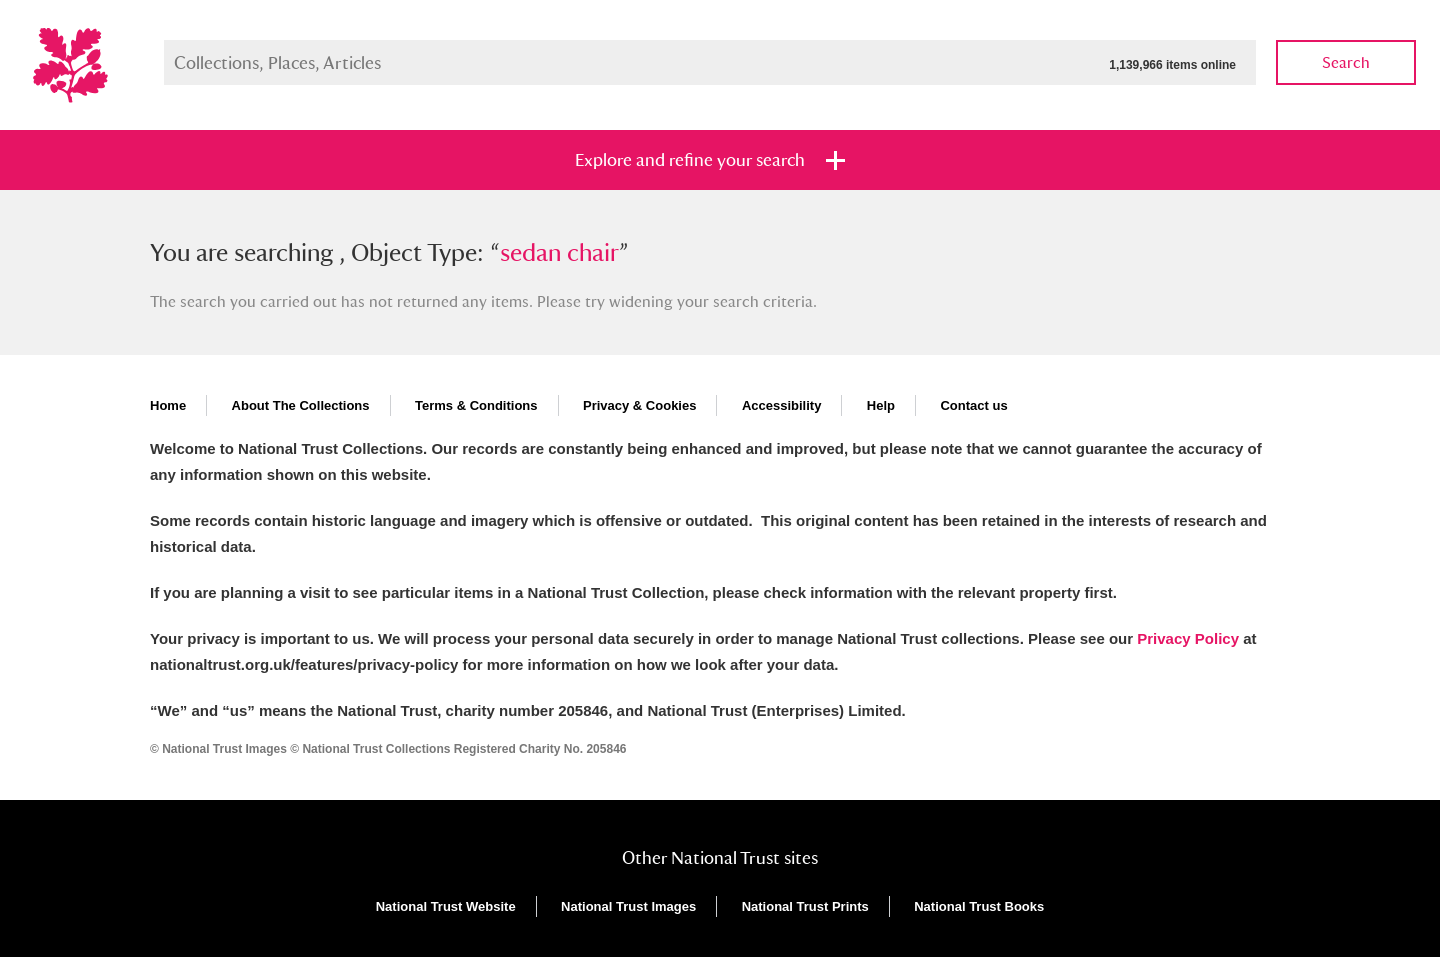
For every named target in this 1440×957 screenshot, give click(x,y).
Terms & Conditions (476, 405)
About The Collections (301, 405)
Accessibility (782, 405)
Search (1346, 62)
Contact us (973, 405)
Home (168, 405)
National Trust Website (446, 906)
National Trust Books (979, 906)
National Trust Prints (805, 906)
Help (881, 405)
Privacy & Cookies (639, 405)
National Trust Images (628, 906)
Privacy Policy (1188, 638)
